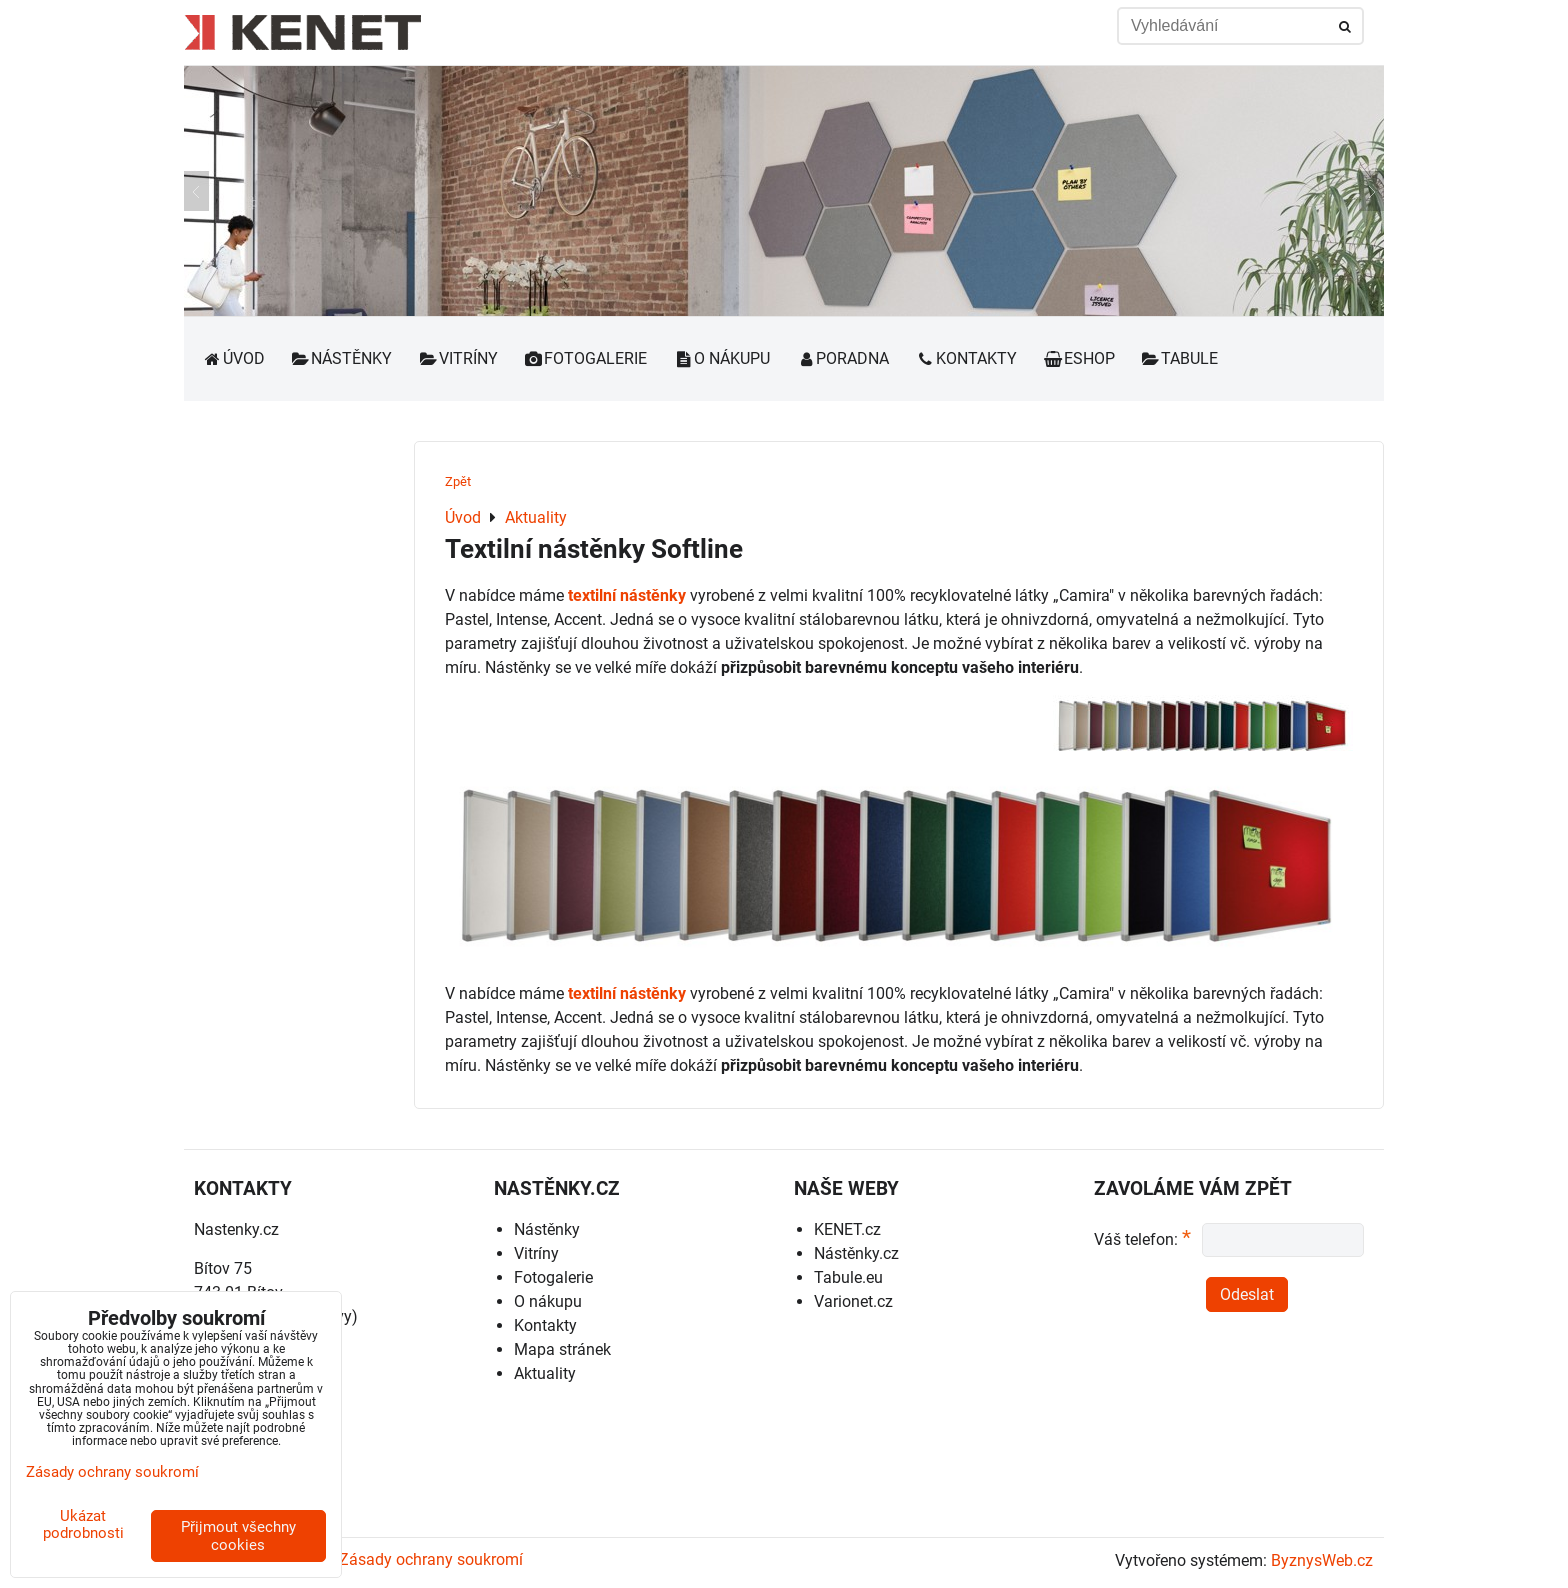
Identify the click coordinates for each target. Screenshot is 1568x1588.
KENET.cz (847, 1229)
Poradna (843, 358)
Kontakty (966, 358)
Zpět (458, 481)
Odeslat (1247, 1294)
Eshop (1079, 358)
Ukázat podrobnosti (83, 1524)
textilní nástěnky (627, 595)
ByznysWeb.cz (1322, 1560)
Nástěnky (342, 358)
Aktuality (545, 1373)
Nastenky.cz (236, 1229)
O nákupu (721, 358)
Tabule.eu (848, 1277)
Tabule (1180, 358)
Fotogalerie (586, 358)
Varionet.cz (853, 1301)
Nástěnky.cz (856, 1253)
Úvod (233, 358)
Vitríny (458, 358)
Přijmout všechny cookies (238, 1536)
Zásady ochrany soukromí (431, 1559)
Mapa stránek (562, 1349)
